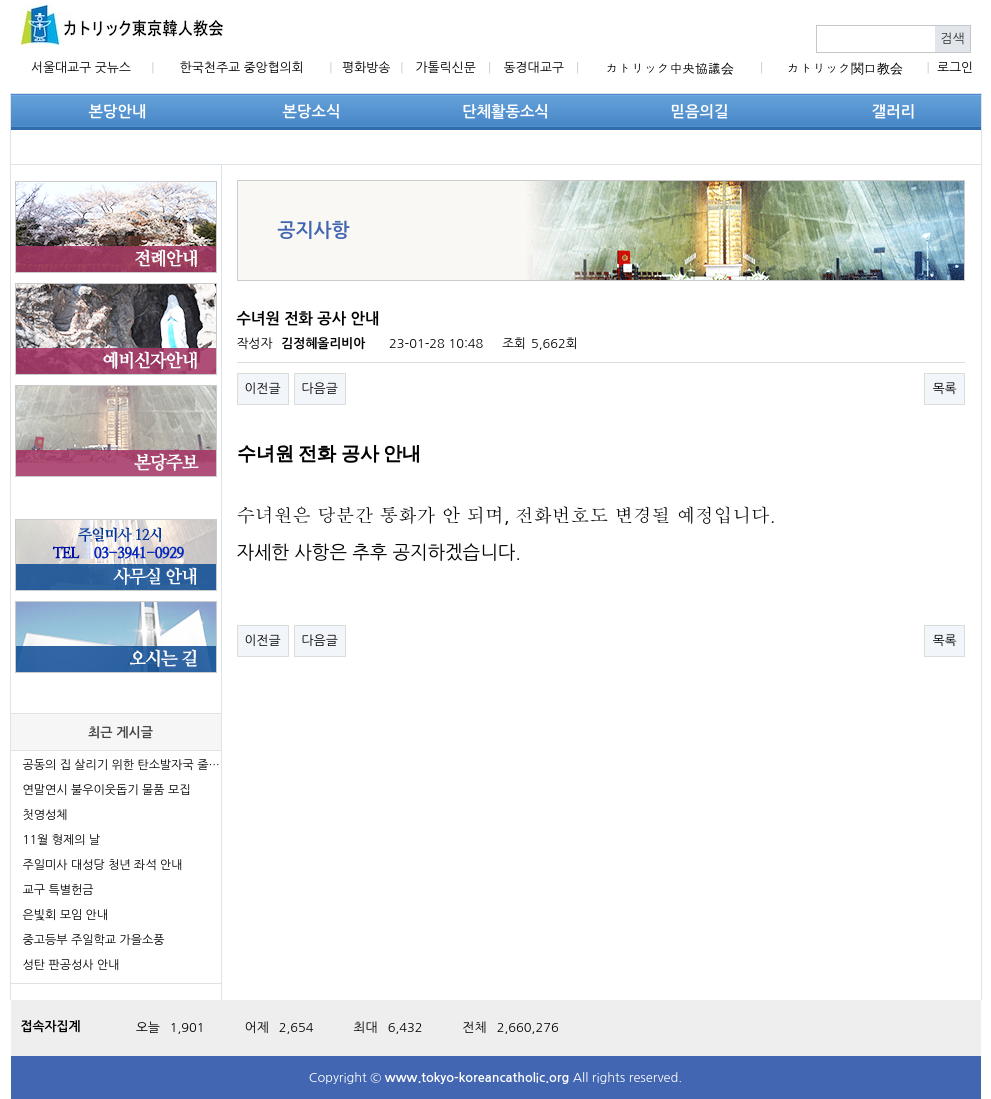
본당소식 (312, 111)
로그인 (955, 67)
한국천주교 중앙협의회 (242, 67)
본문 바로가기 (0, 0)
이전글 (263, 388)
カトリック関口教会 (845, 68)
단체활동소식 (505, 111)
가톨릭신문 (446, 67)
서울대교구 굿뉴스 (81, 67)
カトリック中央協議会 (670, 68)
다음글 (320, 388)
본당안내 (118, 111)
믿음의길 (700, 111)
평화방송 (366, 67)
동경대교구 (534, 67)
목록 (944, 388)
